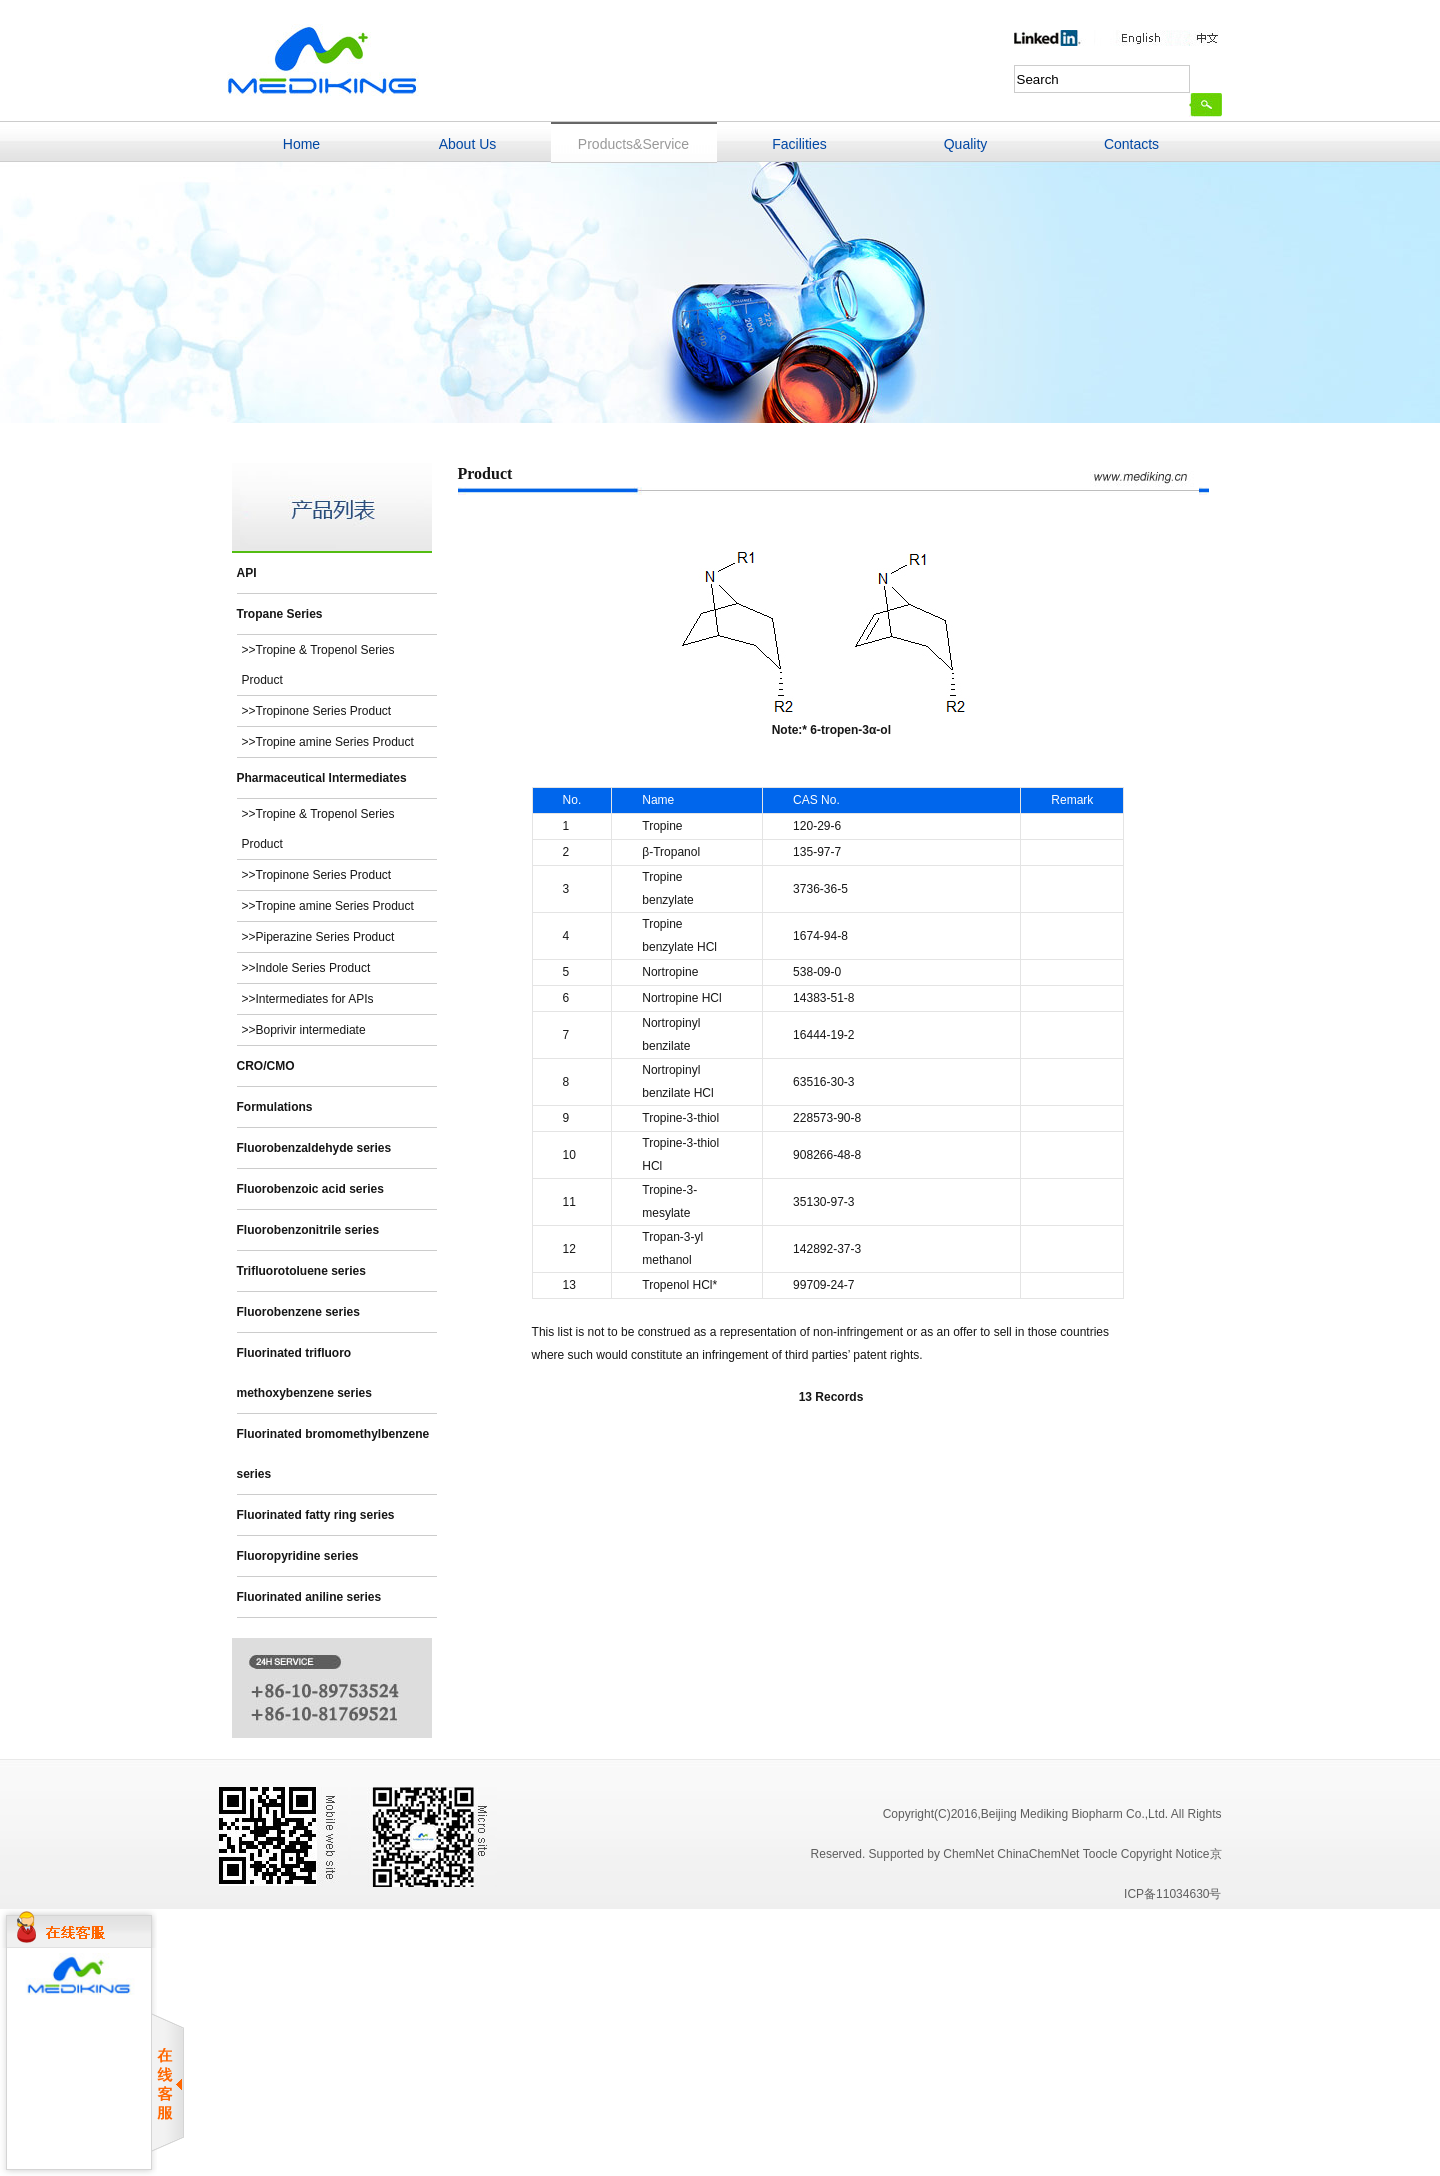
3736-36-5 (820, 889)
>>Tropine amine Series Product (328, 742)
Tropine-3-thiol (680, 1118)
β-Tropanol (671, 852)
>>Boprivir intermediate (304, 1030)
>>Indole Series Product (306, 968)
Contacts (1131, 144)
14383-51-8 (823, 998)
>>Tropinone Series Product (317, 711)
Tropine (662, 826)
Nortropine (670, 972)
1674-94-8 (820, 936)
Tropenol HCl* (679, 1285)
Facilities (799, 144)
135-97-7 (817, 852)
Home (301, 144)
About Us (468, 144)
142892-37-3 (827, 1249)
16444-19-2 (823, 1035)
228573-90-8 (827, 1118)
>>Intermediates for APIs (308, 999)
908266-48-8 (827, 1155)
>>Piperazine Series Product (318, 937)
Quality (966, 144)
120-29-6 (817, 826)
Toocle (1100, 1854)
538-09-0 (817, 972)
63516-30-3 (823, 1082)
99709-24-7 (823, 1285)
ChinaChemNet (1038, 1854)
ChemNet (968, 1854)
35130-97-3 (823, 1202)
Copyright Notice (1165, 1854)
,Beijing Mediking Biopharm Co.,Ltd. (1073, 1814)
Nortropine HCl (681, 998)
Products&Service (633, 144)
